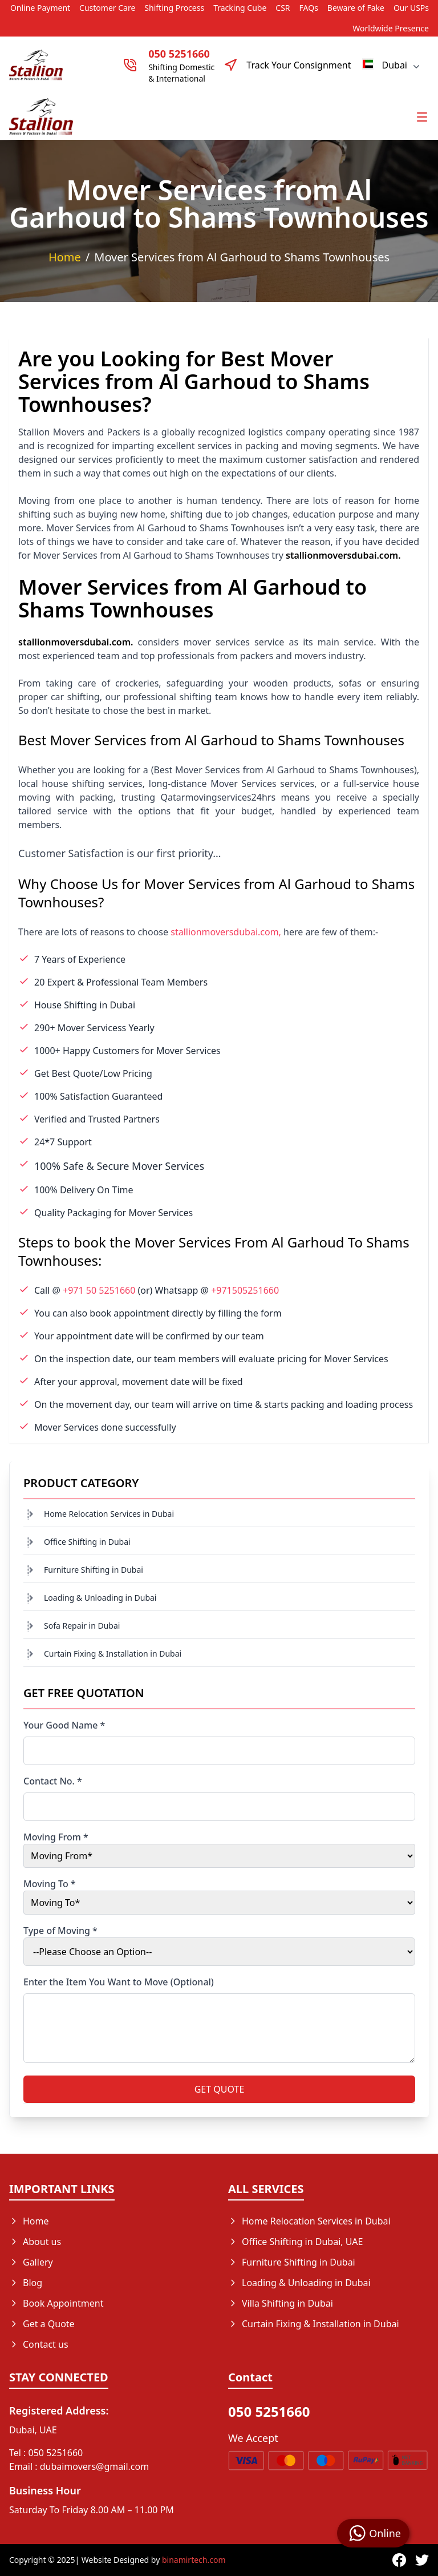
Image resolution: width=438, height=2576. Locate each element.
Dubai (392, 65)
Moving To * (49, 1884)
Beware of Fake (355, 7)
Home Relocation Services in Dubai (109, 1513)
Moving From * (55, 1837)
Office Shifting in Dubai (87, 1541)
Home (64, 257)
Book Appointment (56, 2303)
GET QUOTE (219, 2089)
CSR (282, 7)
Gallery (31, 2262)
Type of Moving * (60, 1930)
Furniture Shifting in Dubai (93, 1569)
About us (35, 2241)
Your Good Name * (64, 1725)
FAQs (308, 7)
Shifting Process (174, 7)
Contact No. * (52, 1781)
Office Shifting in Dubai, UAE (295, 2241)
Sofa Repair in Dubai (82, 1625)
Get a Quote (42, 2323)
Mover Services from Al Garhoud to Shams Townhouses (242, 257)
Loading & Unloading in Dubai (100, 1597)
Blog (25, 2282)
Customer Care (107, 7)
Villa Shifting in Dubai (280, 2303)
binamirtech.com (194, 2559)
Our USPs (411, 7)
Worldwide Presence (390, 28)
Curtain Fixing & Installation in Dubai (112, 1653)
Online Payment (40, 7)
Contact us (38, 2344)
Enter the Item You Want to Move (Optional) (118, 1982)
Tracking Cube (239, 7)
